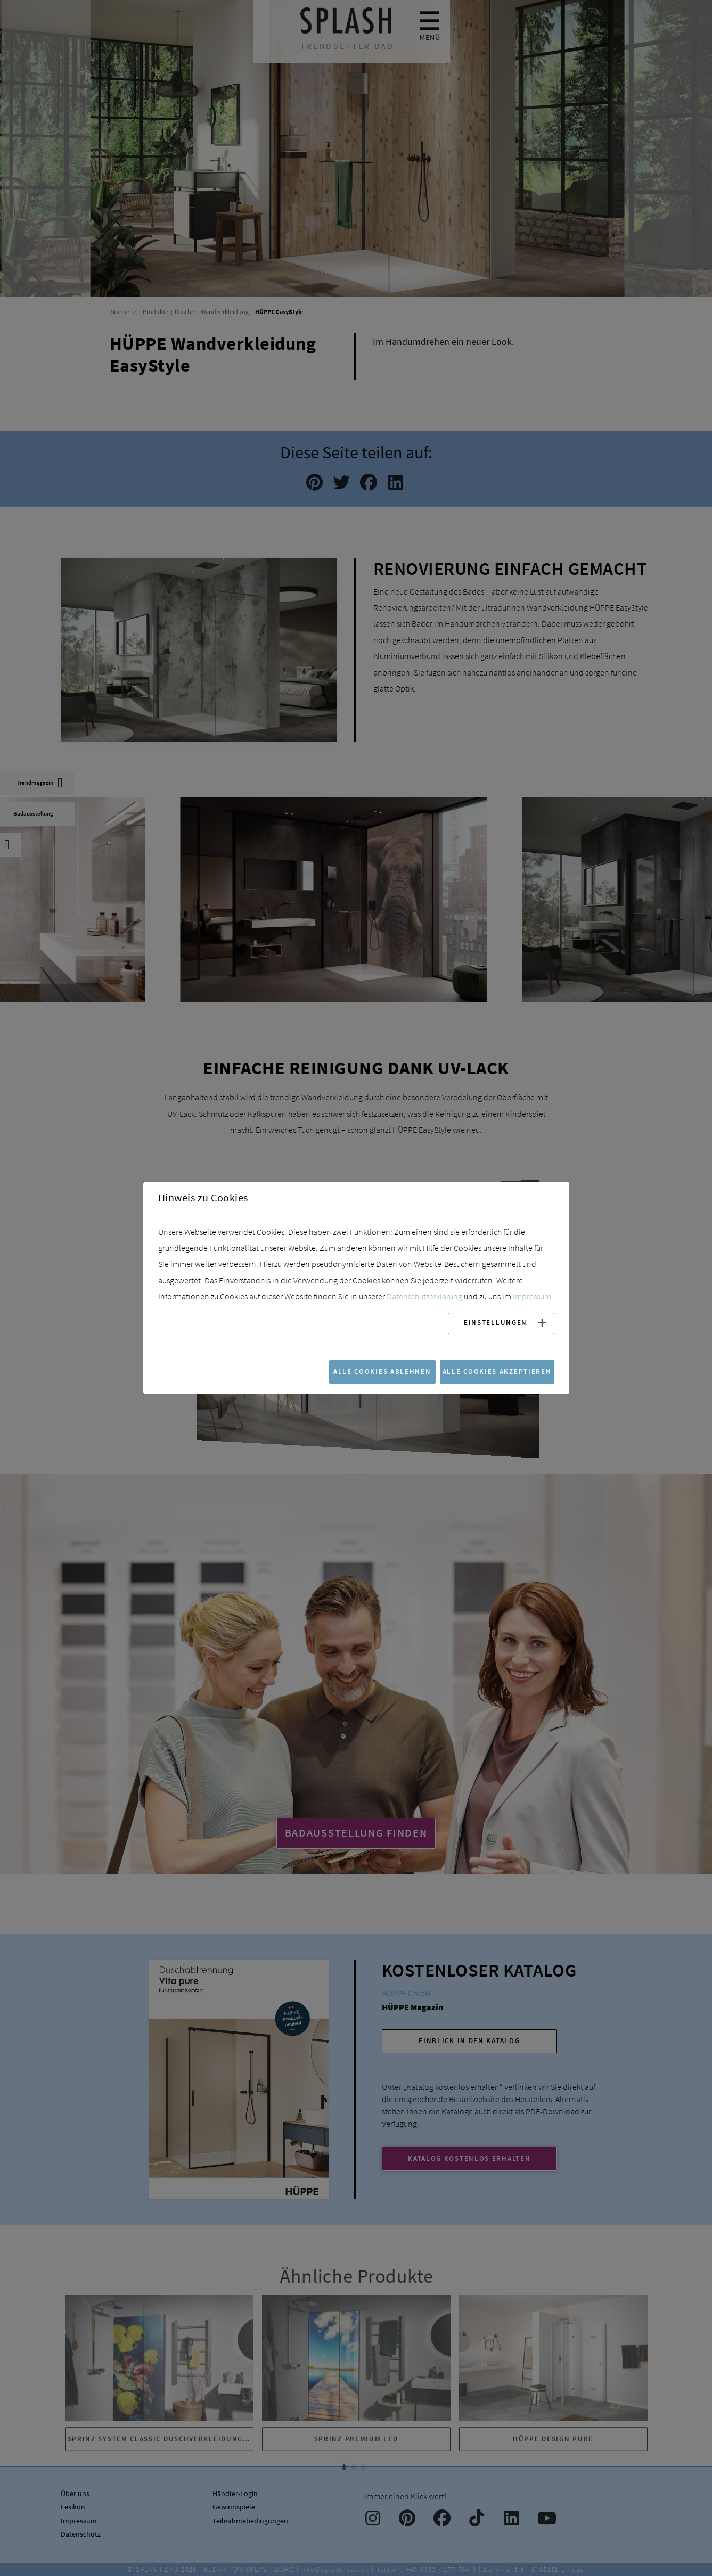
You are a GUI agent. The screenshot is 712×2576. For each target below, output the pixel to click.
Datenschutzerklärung (424, 1296)
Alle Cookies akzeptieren (497, 1371)
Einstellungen (495, 1322)
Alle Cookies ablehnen (382, 1371)
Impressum (532, 1296)
